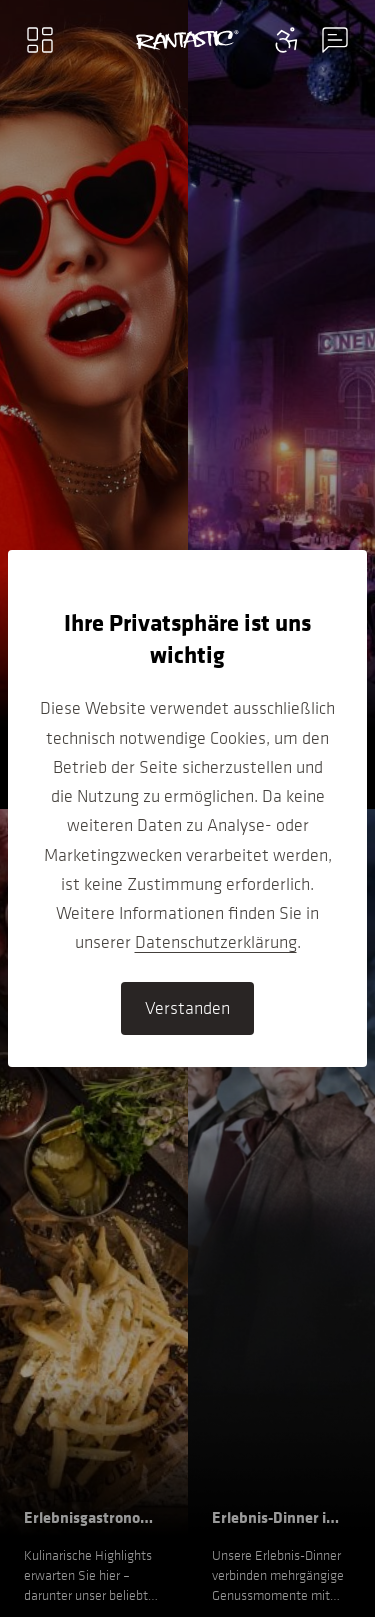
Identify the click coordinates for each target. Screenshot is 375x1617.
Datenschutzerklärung (216, 942)
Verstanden (187, 1008)
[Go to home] (187, 40)
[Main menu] (40, 40)
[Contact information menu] (287, 40)
